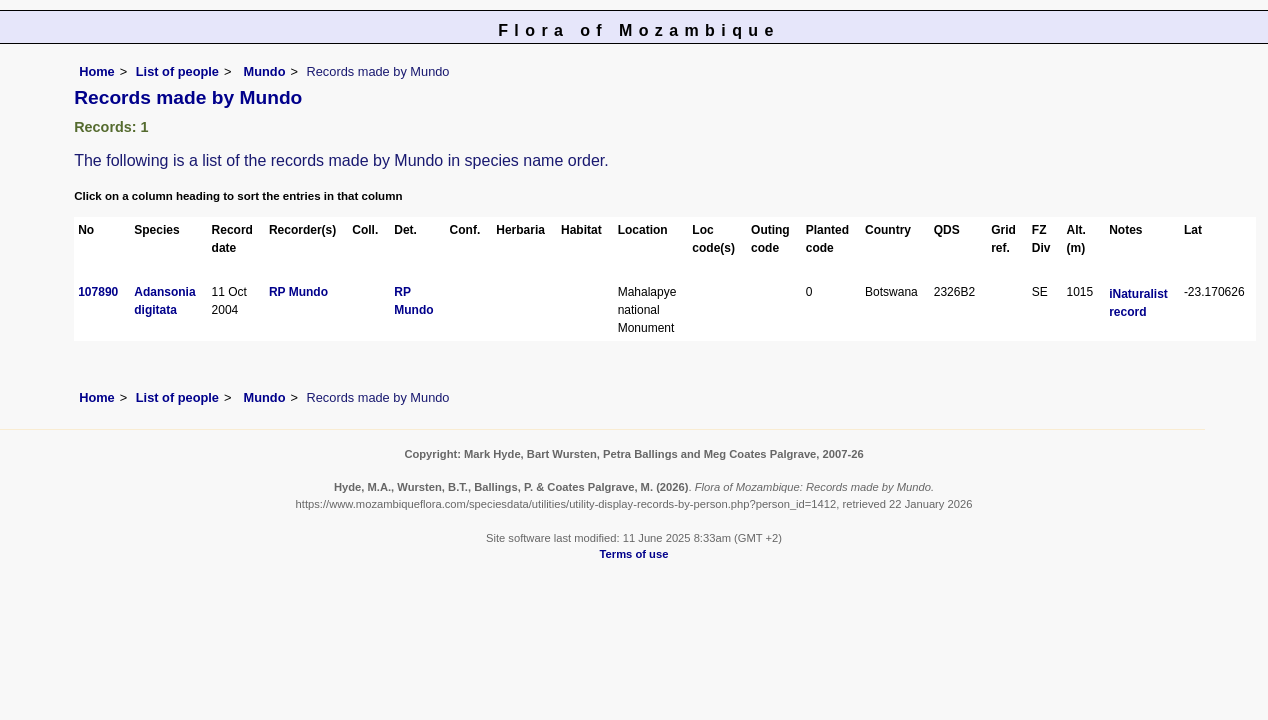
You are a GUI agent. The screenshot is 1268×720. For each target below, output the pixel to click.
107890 (98, 292)
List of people (177, 71)
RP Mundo (298, 292)
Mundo (262, 71)
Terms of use (634, 554)
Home (97, 71)
